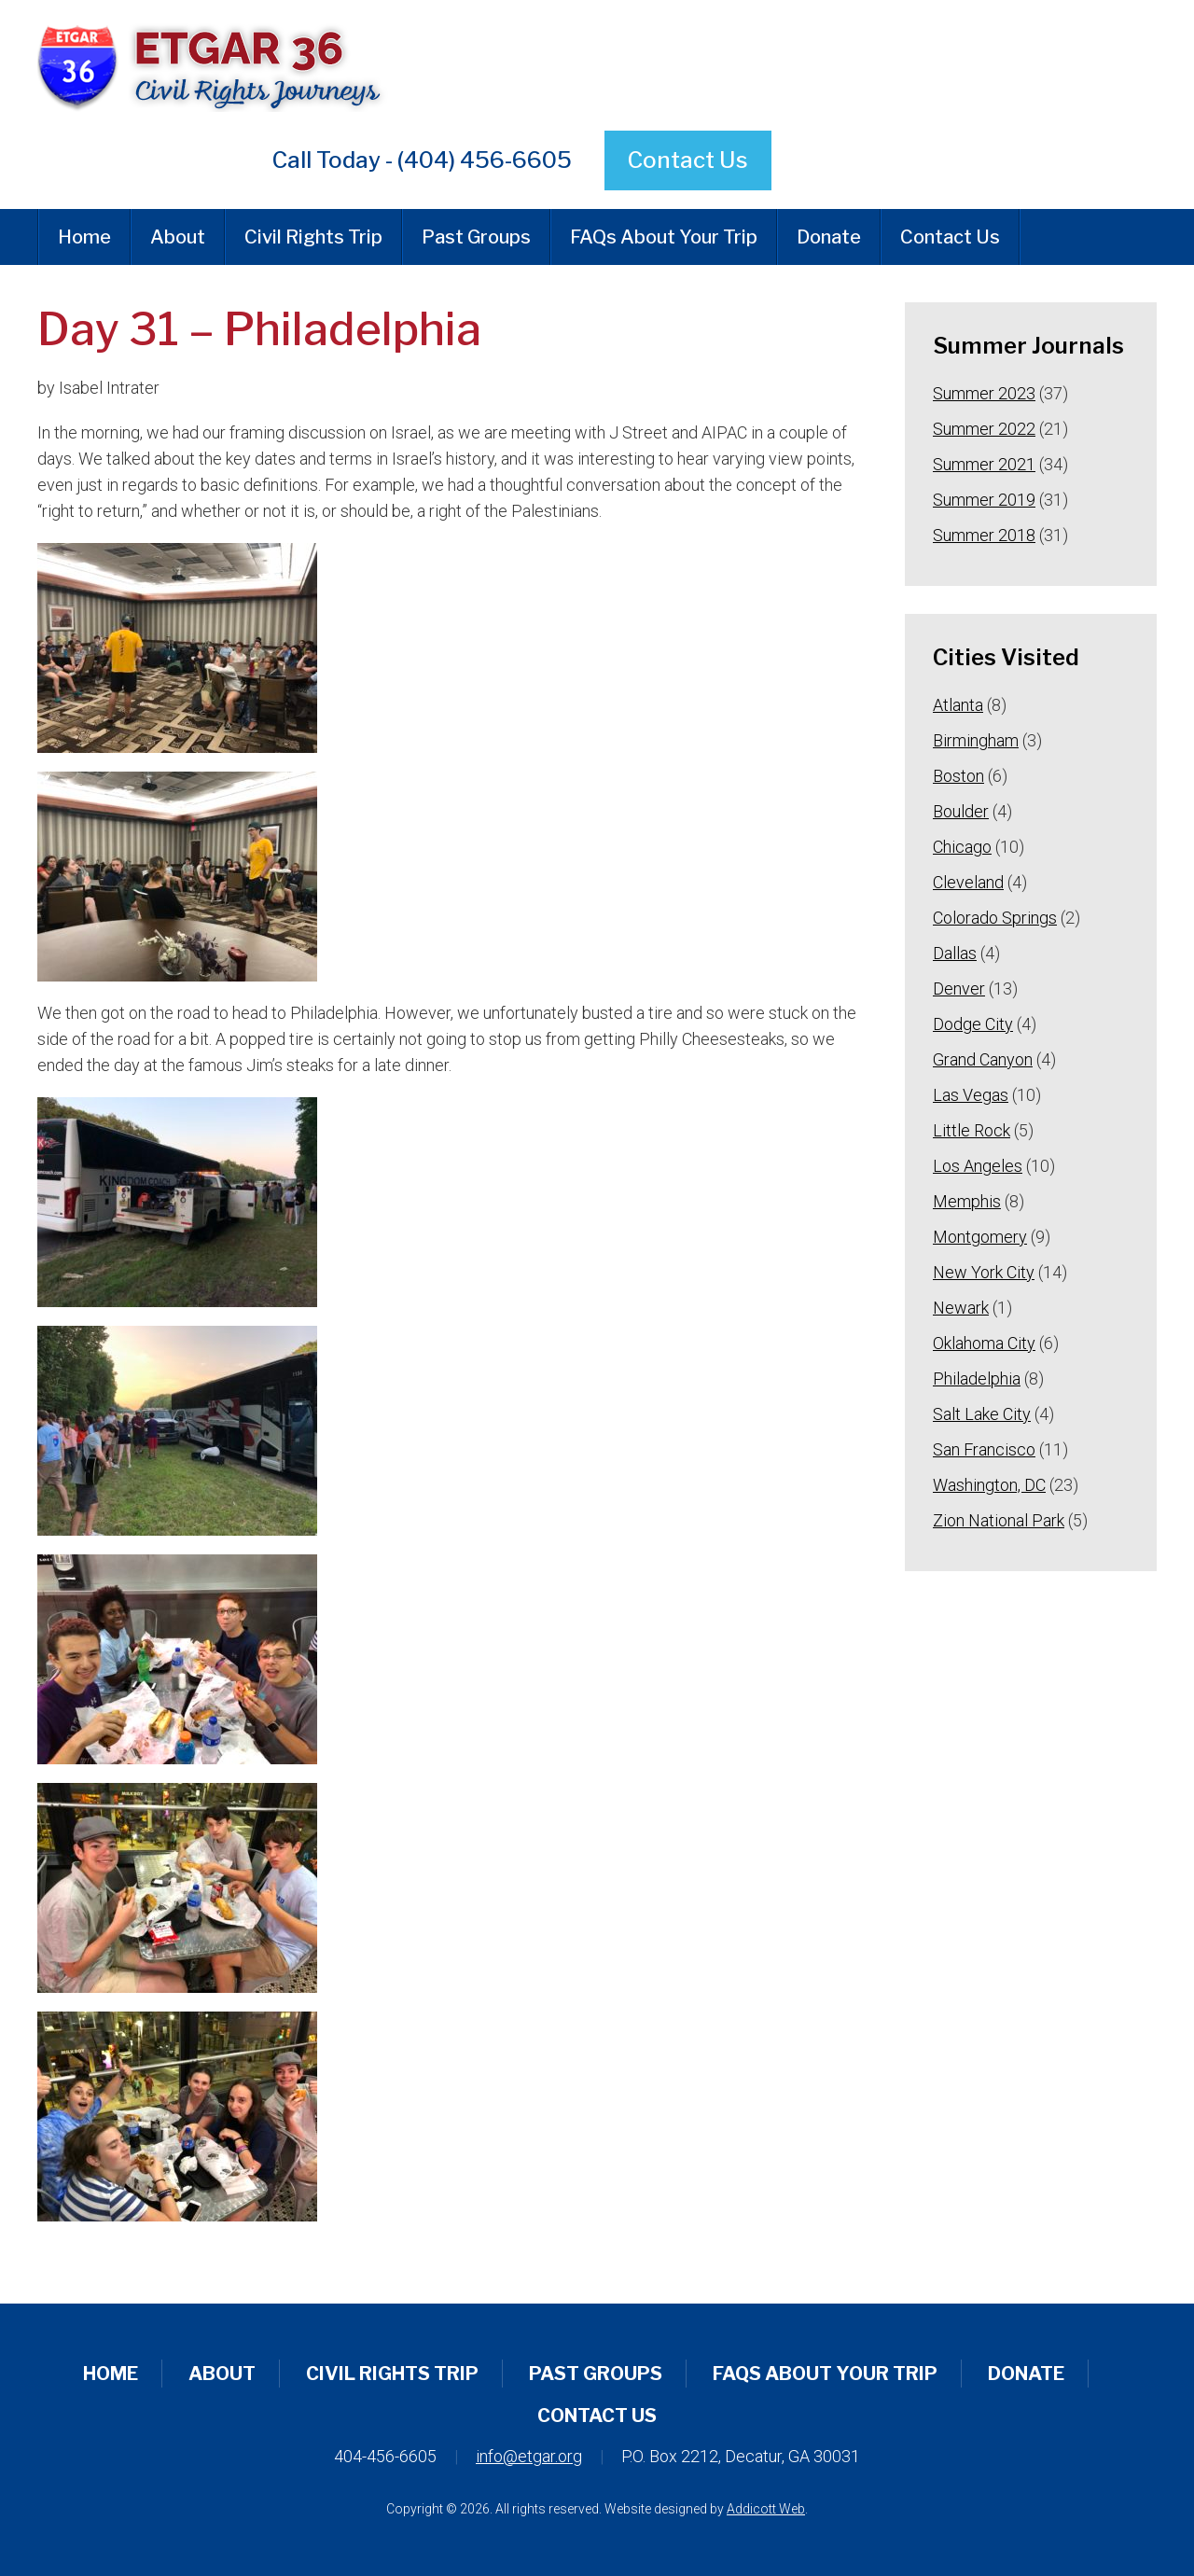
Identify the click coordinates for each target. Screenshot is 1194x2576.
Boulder (961, 811)
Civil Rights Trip (313, 237)
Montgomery (980, 1236)
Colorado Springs (995, 917)
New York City (983, 1272)
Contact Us (688, 160)
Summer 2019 (984, 499)
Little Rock (971, 1130)
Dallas (955, 953)
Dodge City (973, 1024)
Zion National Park (998, 1520)
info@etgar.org (529, 2456)
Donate (829, 237)
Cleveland (968, 882)
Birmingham (976, 740)
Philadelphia (976, 1378)
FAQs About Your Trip (663, 237)
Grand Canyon (983, 1059)
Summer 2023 (984, 393)
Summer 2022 (984, 429)
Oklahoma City (984, 1343)
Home (84, 237)
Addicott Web (766, 2508)
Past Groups (476, 237)
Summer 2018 (984, 535)
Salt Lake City (982, 1414)
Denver (959, 988)
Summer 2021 (984, 464)
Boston (958, 776)
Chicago (962, 846)
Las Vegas (970, 1095)
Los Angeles (977, 1166)
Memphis (967, 1201)
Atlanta (958, 705)
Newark (961, 1307)
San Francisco (984, 1449)
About (177, 237)
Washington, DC (989, 1485)
